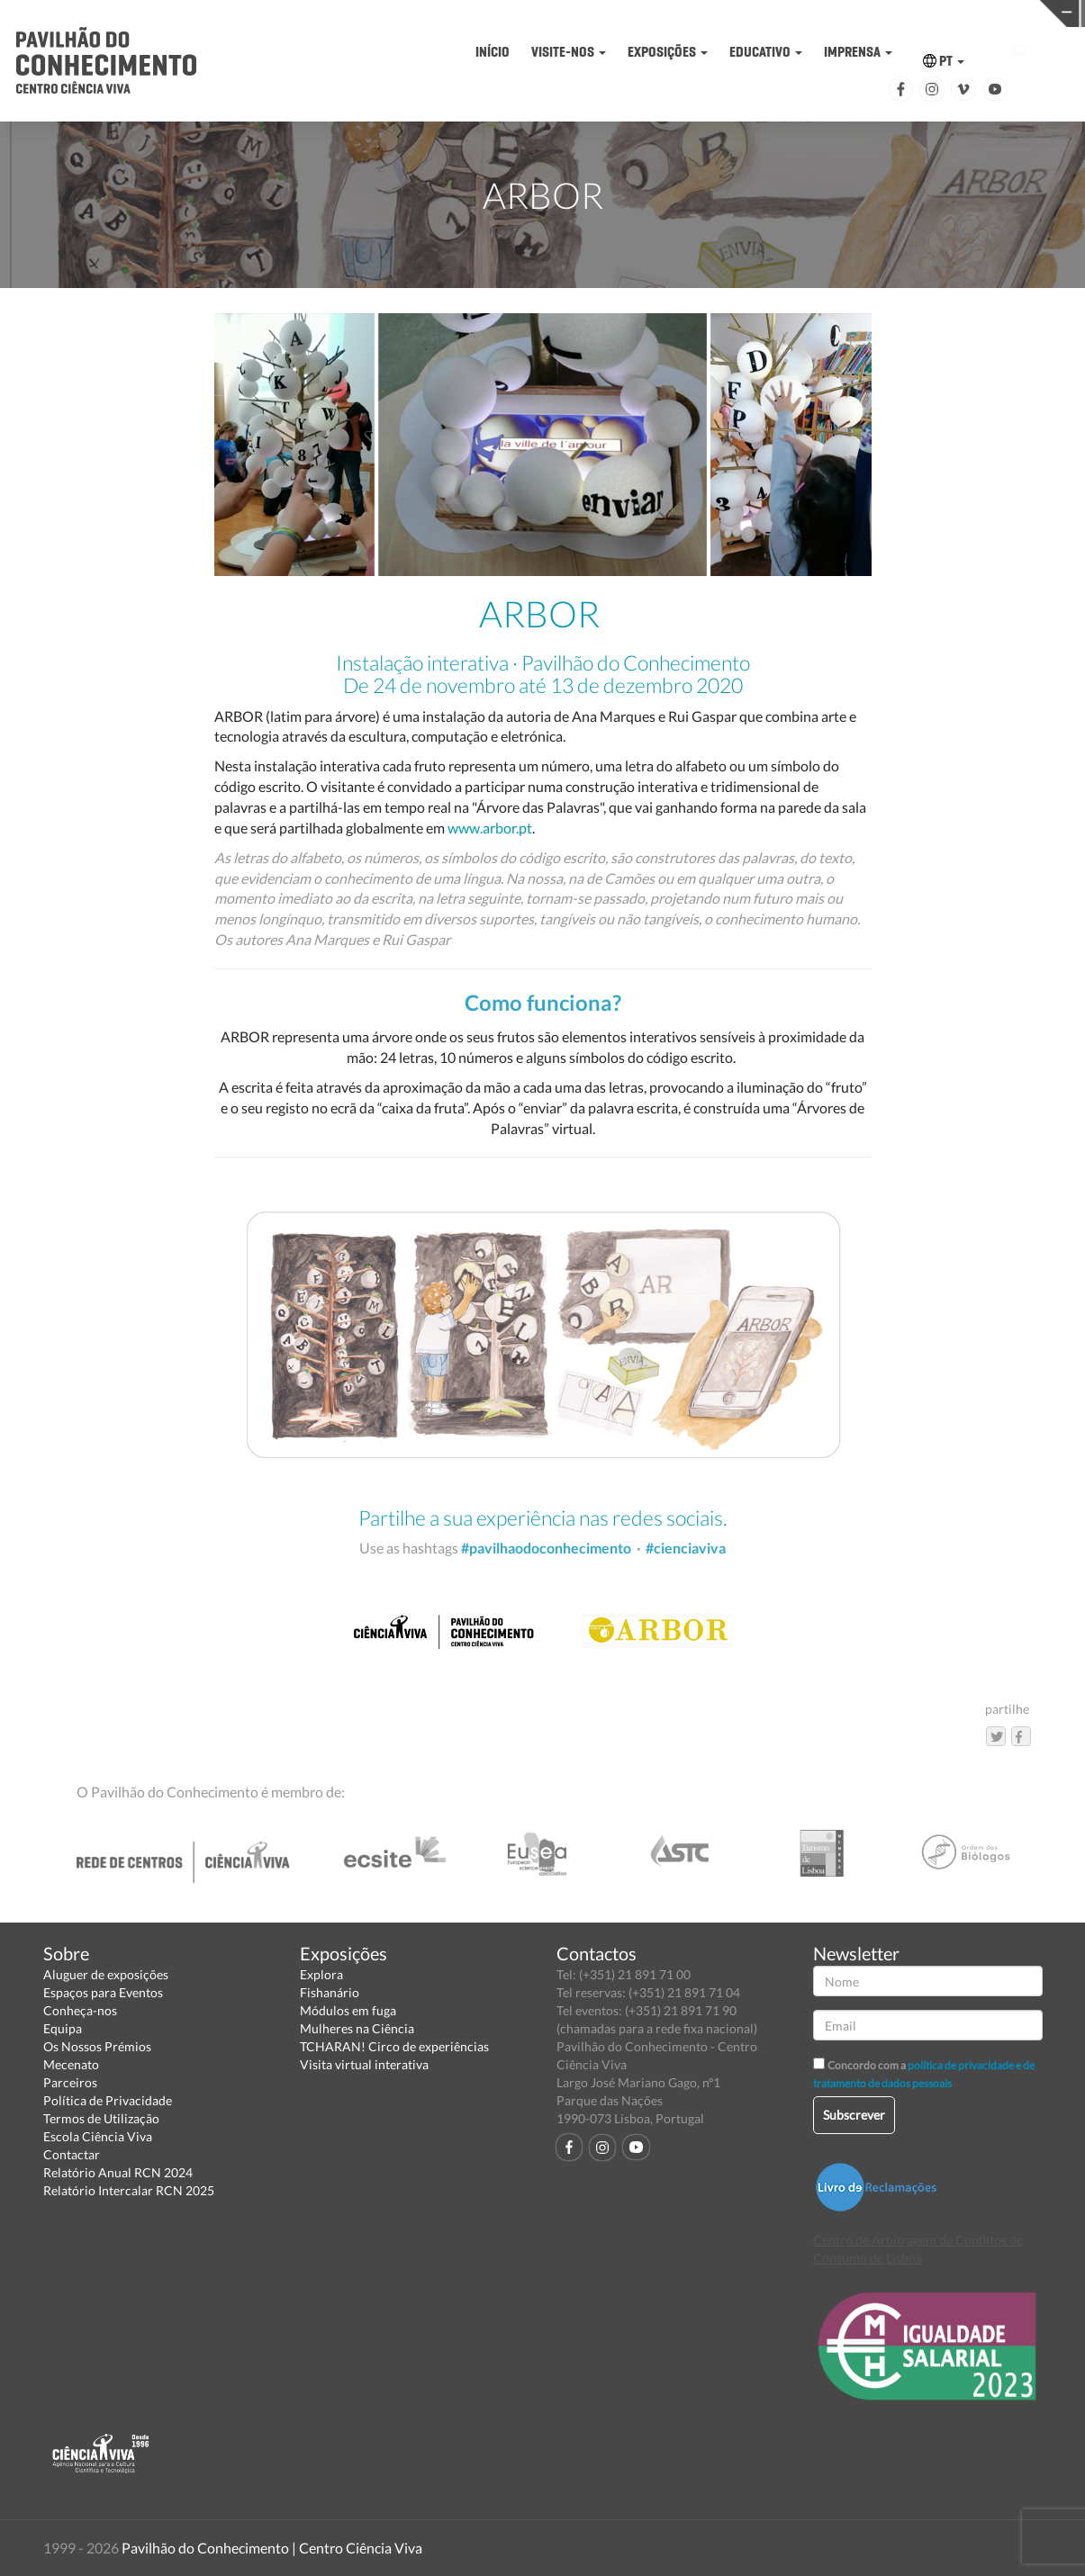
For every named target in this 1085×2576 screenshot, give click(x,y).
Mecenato (71, 2064)
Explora (321, 1974)
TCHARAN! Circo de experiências (394, 2046)
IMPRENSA (858, 51)
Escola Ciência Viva (97, 2136)
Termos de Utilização (101, 2118)
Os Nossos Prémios (97, 2046)
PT (943, 60)
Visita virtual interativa (364, 2064)
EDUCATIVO (765, 51)
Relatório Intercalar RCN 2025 (128, 2190)
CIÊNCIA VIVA (776, 12)
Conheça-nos (80, 2010)
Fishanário (329, 1992)
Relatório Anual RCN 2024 (118, 2172)
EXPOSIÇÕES (668, 51)
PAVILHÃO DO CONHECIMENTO (541, 14)
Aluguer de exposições (105, 1974)
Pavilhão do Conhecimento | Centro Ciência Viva (272, 2547)
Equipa (62, 2028)
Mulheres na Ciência (357, 2028)
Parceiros (70, 2082)
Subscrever (854, 2114)
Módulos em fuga (348, 2010)
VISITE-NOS (568, 51)
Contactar (71, 2154)
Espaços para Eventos (103, 1992)
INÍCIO (492, 51)
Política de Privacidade (107, 2100)
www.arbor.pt (490, 827)
